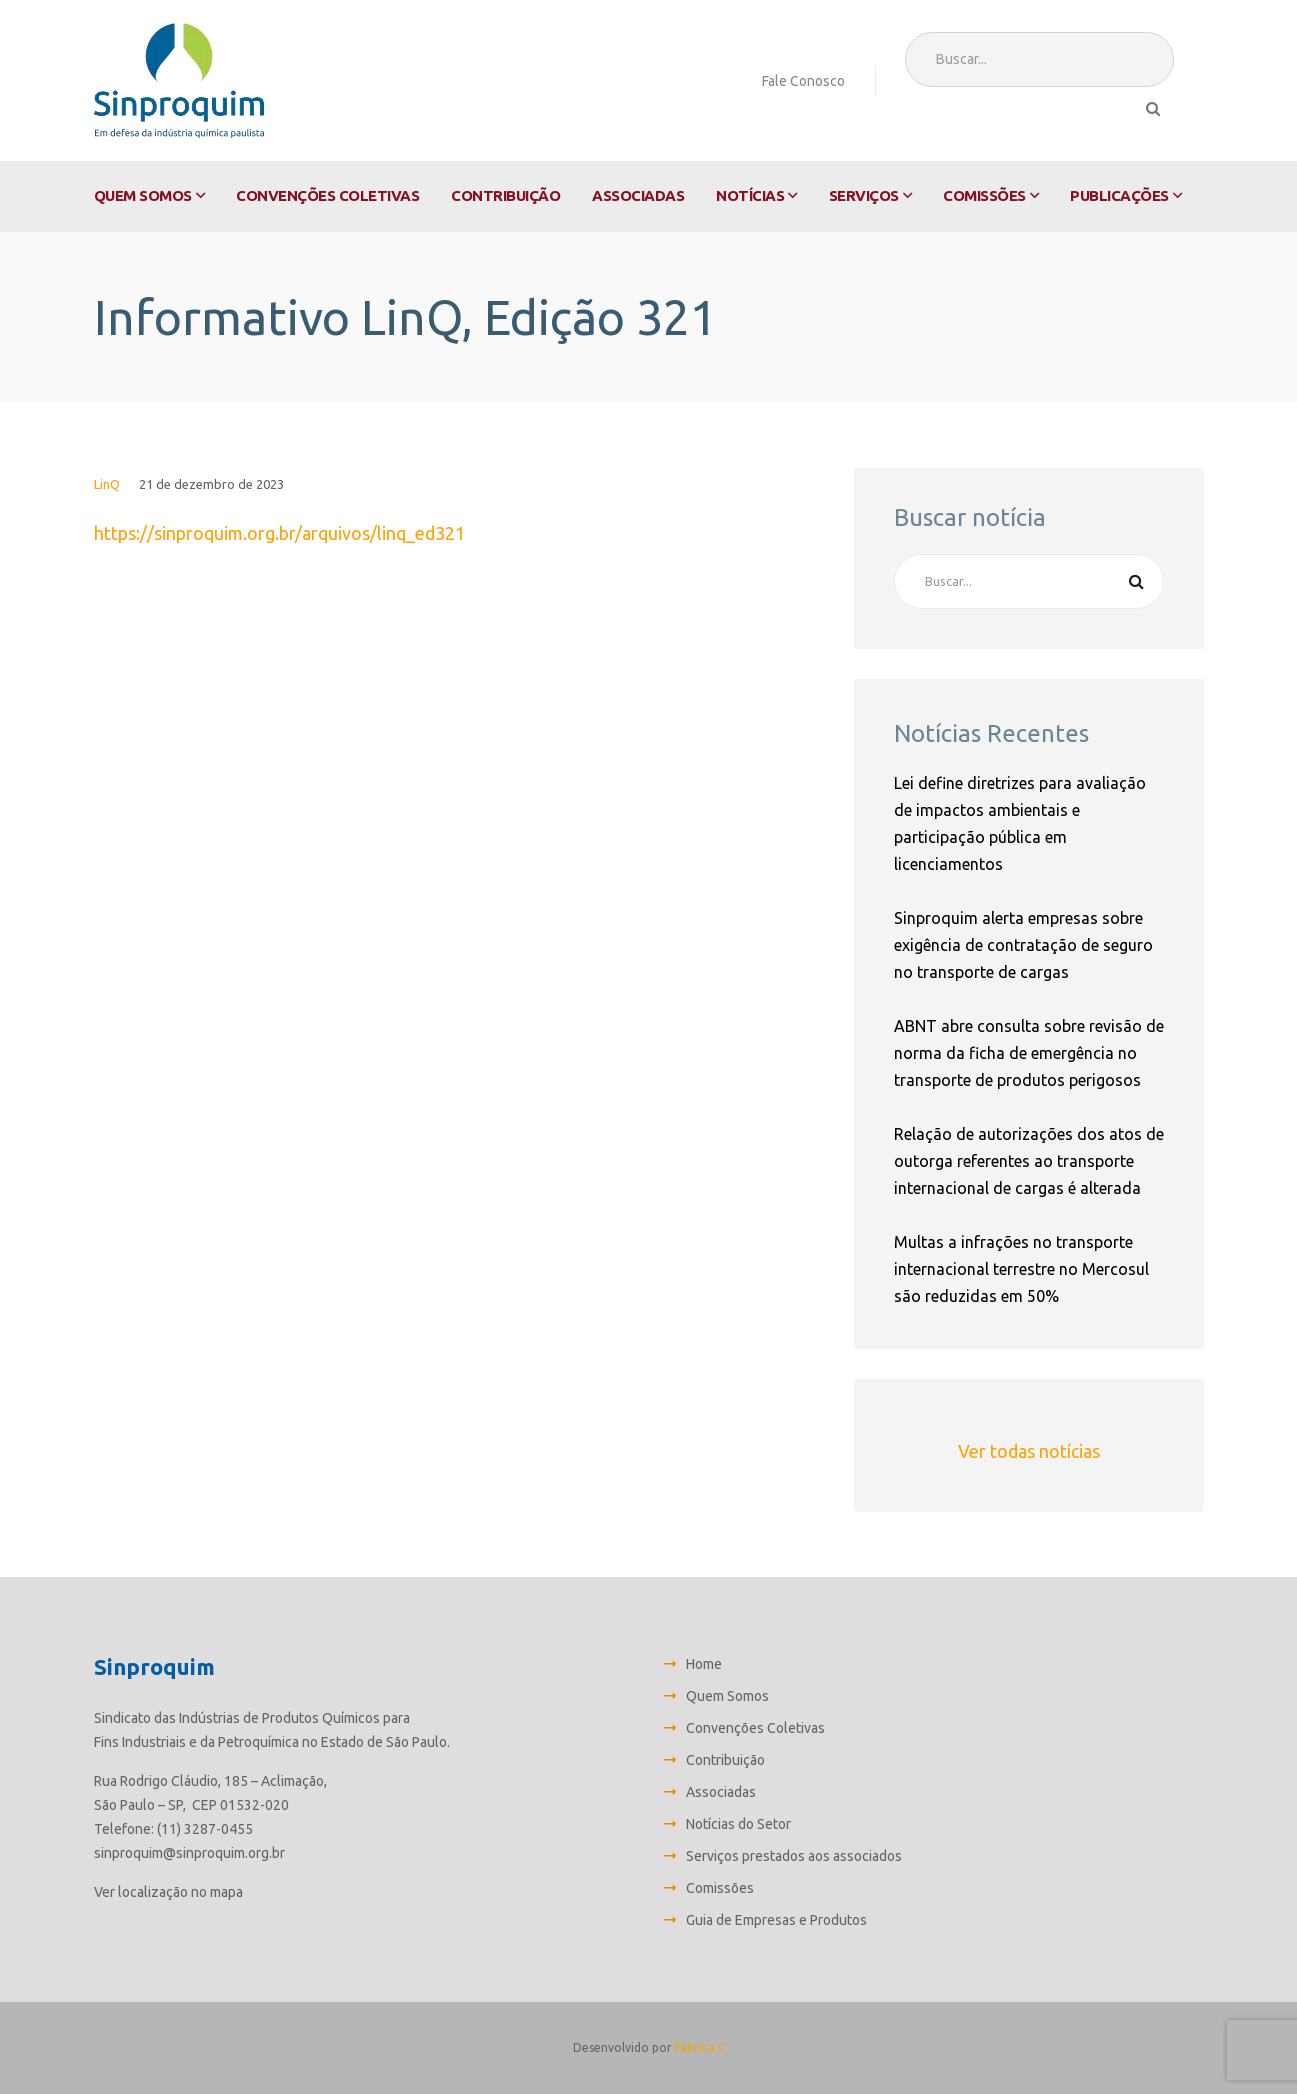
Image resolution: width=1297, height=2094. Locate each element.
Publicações (1119, 195)
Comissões (984, 195)
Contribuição (505, 195)
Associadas (638, 195)
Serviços (864, 195)
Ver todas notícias (1029, 1451)
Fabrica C (700, 2047)
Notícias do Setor (738, 1824)
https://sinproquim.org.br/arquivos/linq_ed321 (279, 533)
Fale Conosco (803, 81)
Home (704, 1664)
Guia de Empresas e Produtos (776, 1920)
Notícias (750, 195)
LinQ (107, 484)
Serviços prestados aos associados (794, 1856)
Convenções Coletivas (327, 195)
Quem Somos (143, 195)
